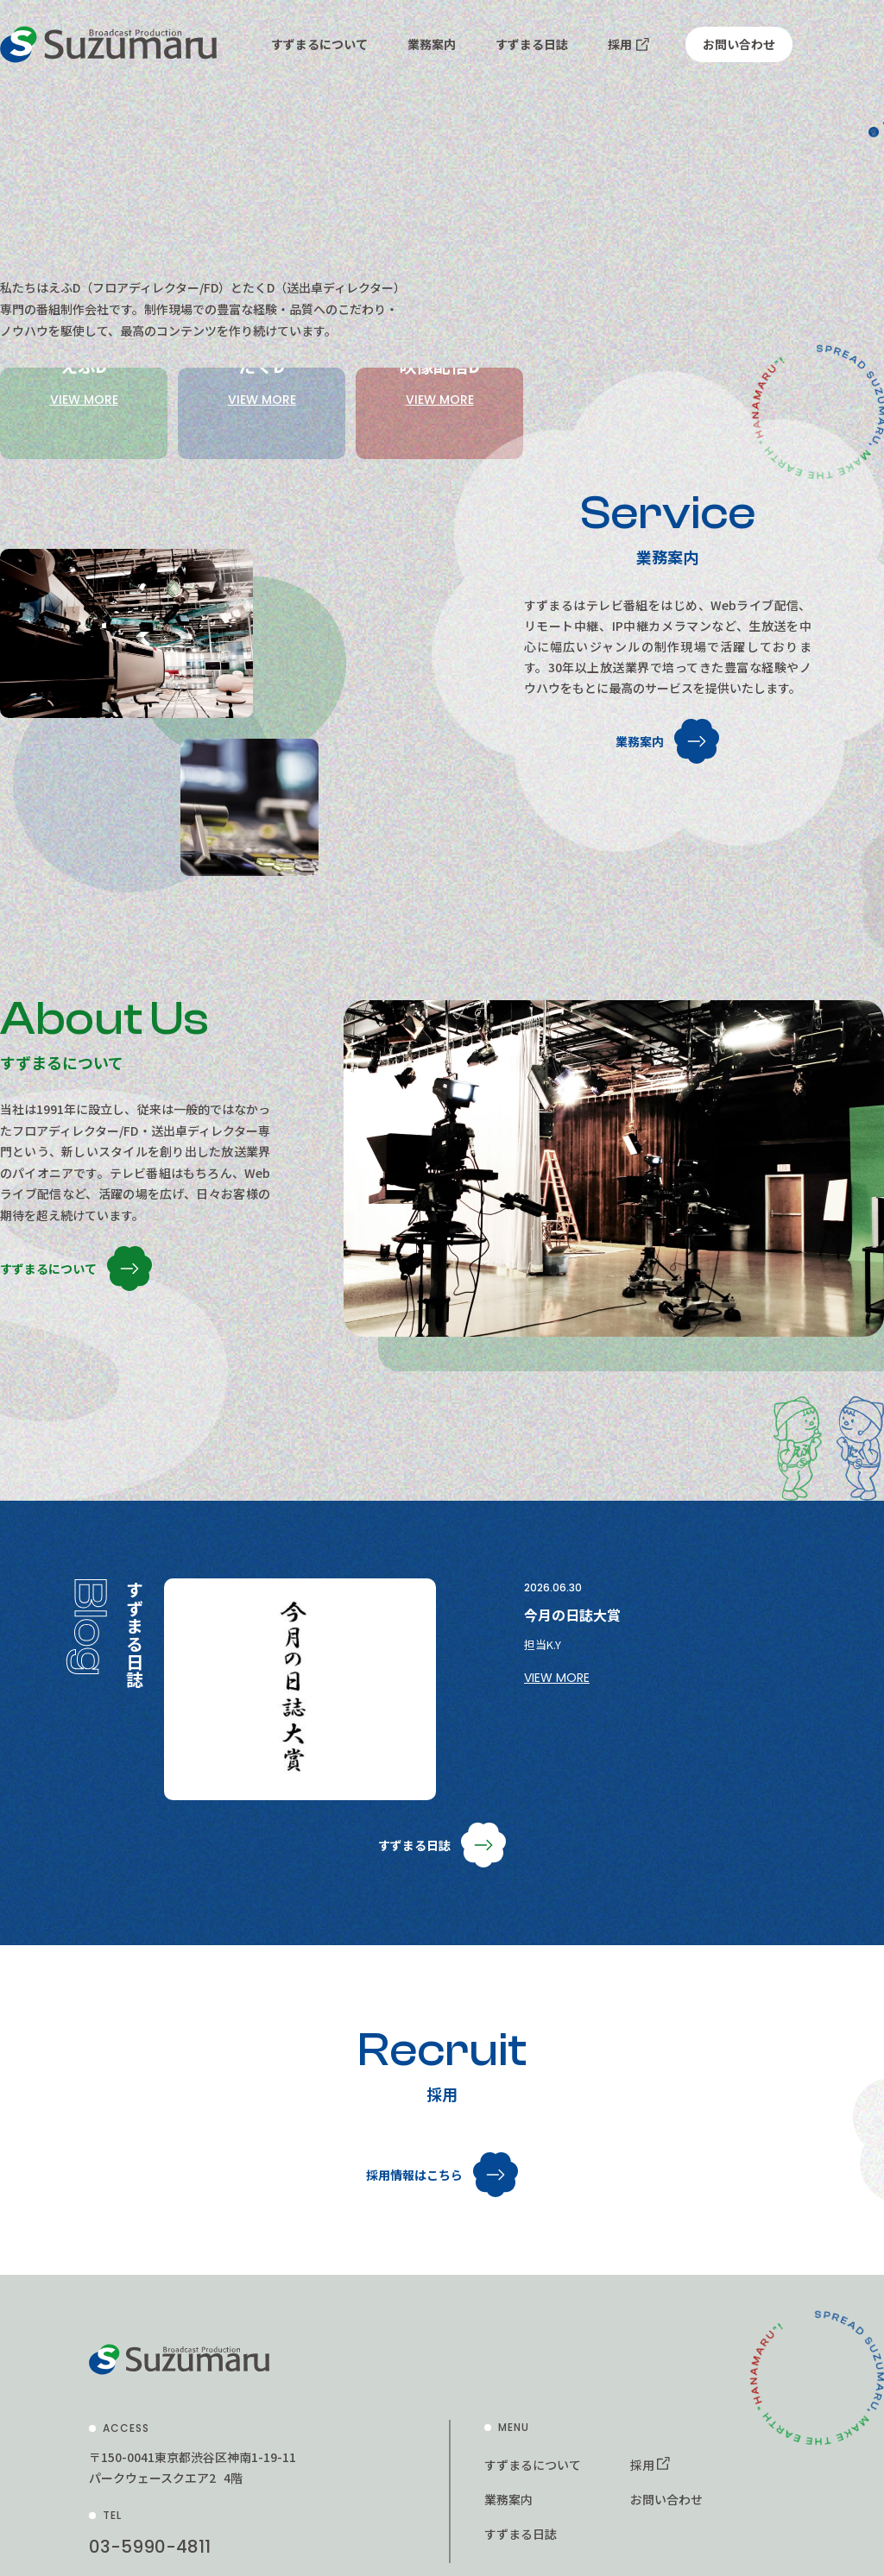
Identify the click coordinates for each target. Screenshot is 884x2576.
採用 (620, 44)
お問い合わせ (739, 44)
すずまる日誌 (532, 44)
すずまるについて (319, 44)
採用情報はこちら (414, 2306)
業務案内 (431, 44)
